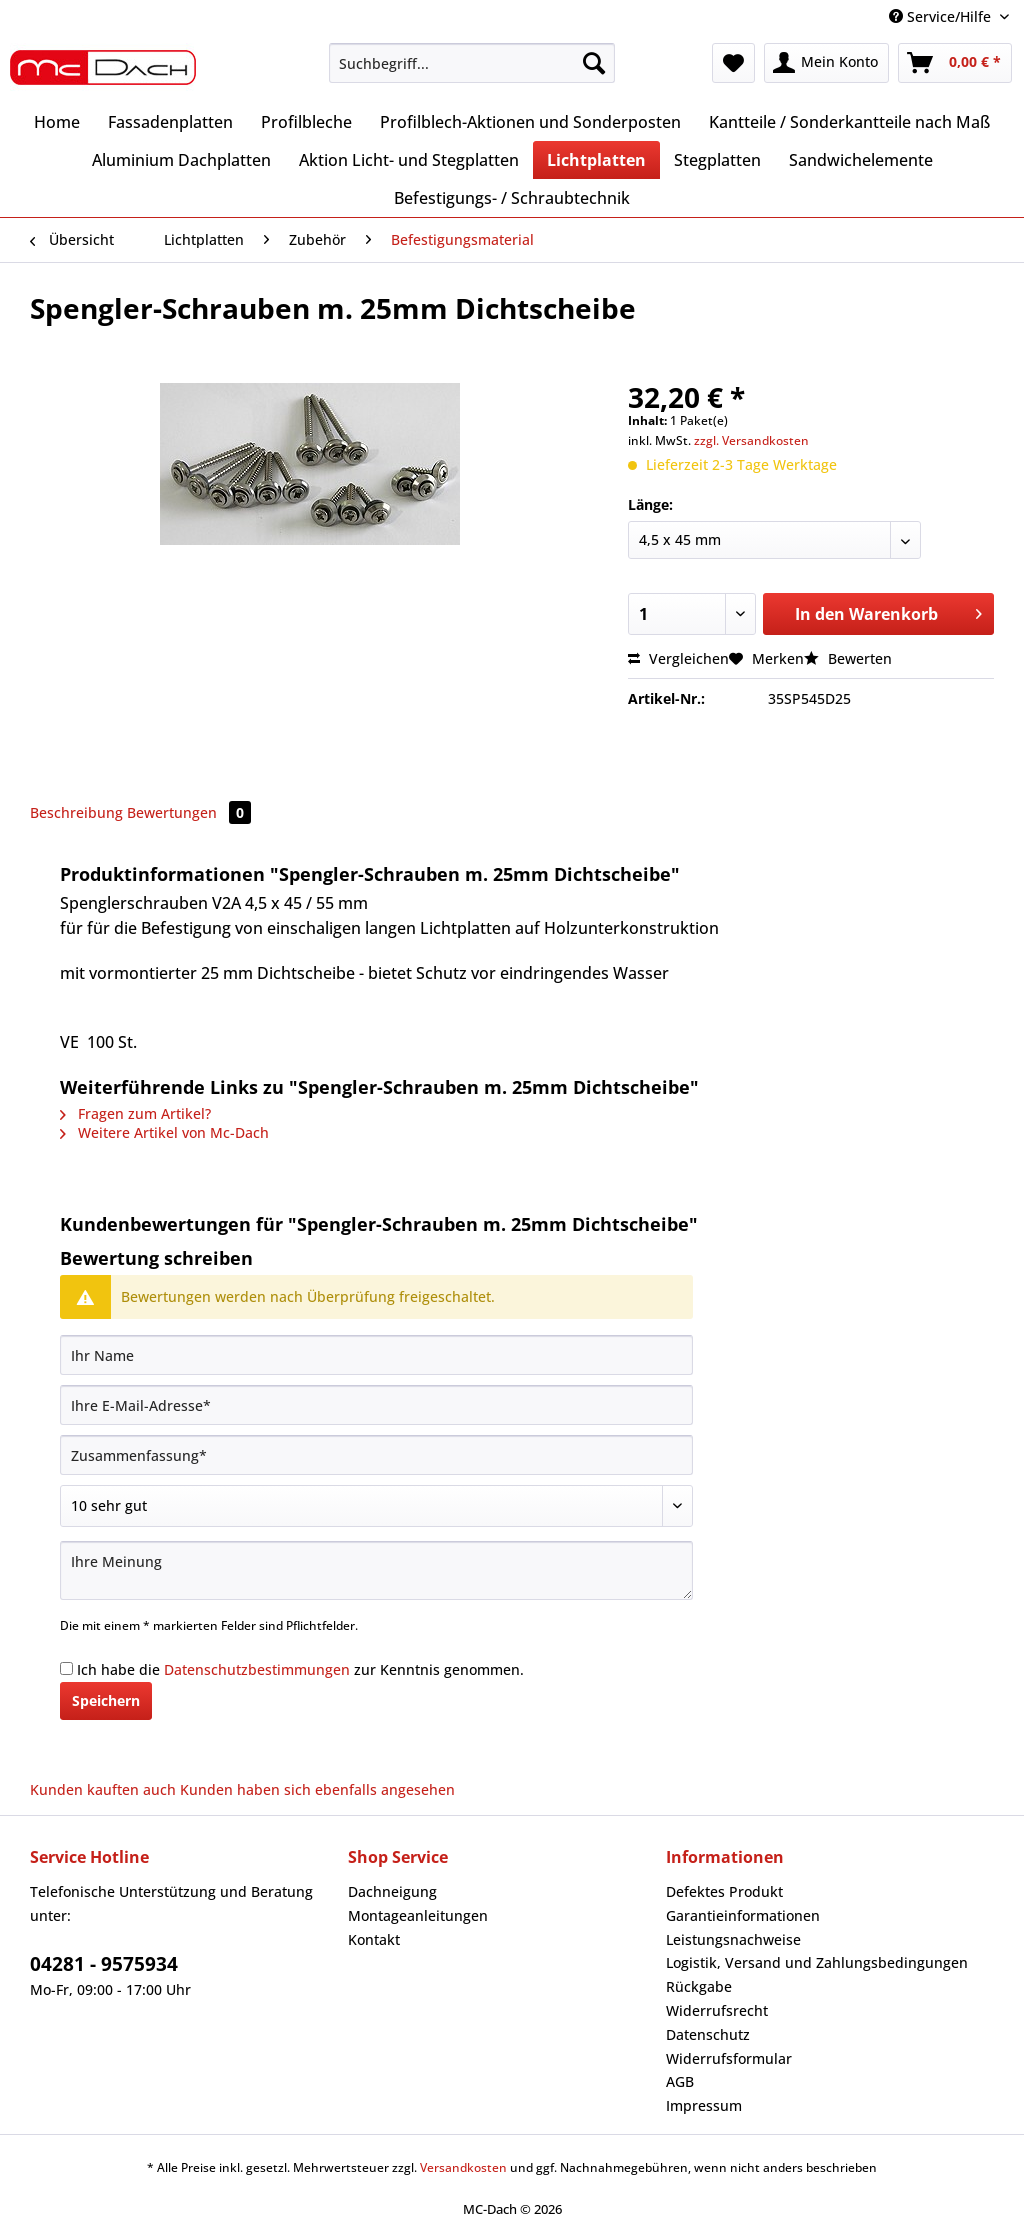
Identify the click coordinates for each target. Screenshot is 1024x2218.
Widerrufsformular (729, 2058)
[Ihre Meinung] (376, 1570)
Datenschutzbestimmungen (257, 1669)
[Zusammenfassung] (376, 1455)
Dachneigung (392, 1891)
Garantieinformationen (743, 1915)
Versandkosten (463, 2167)
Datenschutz (708, 2034)
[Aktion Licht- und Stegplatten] (409, 160)
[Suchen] (594, 63)
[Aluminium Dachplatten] (181, 160)
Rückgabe (699, 1986)
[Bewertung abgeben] (376, 1506)
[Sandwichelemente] (861, 160)
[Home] (57, 122)
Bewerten (848, 658)
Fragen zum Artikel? (135, 1113)
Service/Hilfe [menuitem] (942, 16)
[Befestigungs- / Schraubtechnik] (512, 198)
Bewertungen (189, 812)
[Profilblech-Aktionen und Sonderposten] (530, 122)
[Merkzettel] (733, 63)
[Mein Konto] (826, 63)
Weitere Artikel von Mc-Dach (164, 1132)
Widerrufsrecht (717, 2010)
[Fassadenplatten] (170, 122)
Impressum (704, 2105)
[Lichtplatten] (596, 160)
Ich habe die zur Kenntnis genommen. (300, 1669)
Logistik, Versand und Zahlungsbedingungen (817, 1962)
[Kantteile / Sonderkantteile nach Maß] (849, 122)
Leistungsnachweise (733, 1939)
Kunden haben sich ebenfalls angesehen (317, 1789)
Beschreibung (76, 812)
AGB (680, 2081)
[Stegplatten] (717, 160)
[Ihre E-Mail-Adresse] (376, 1405)
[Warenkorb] (955, 63)
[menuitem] (472, 72)
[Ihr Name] (376, 1355)
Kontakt (374, 1939)
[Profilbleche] (306, 122)
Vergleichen (678, 658)
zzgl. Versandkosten (751, 440)
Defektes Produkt (724, 1891)
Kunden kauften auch (103, 1789)
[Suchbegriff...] (472, 63)
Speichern (106, 1700)
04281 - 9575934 (104, 1964)
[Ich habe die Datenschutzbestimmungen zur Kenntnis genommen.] (66, 1668)
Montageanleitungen (418, 1915)
